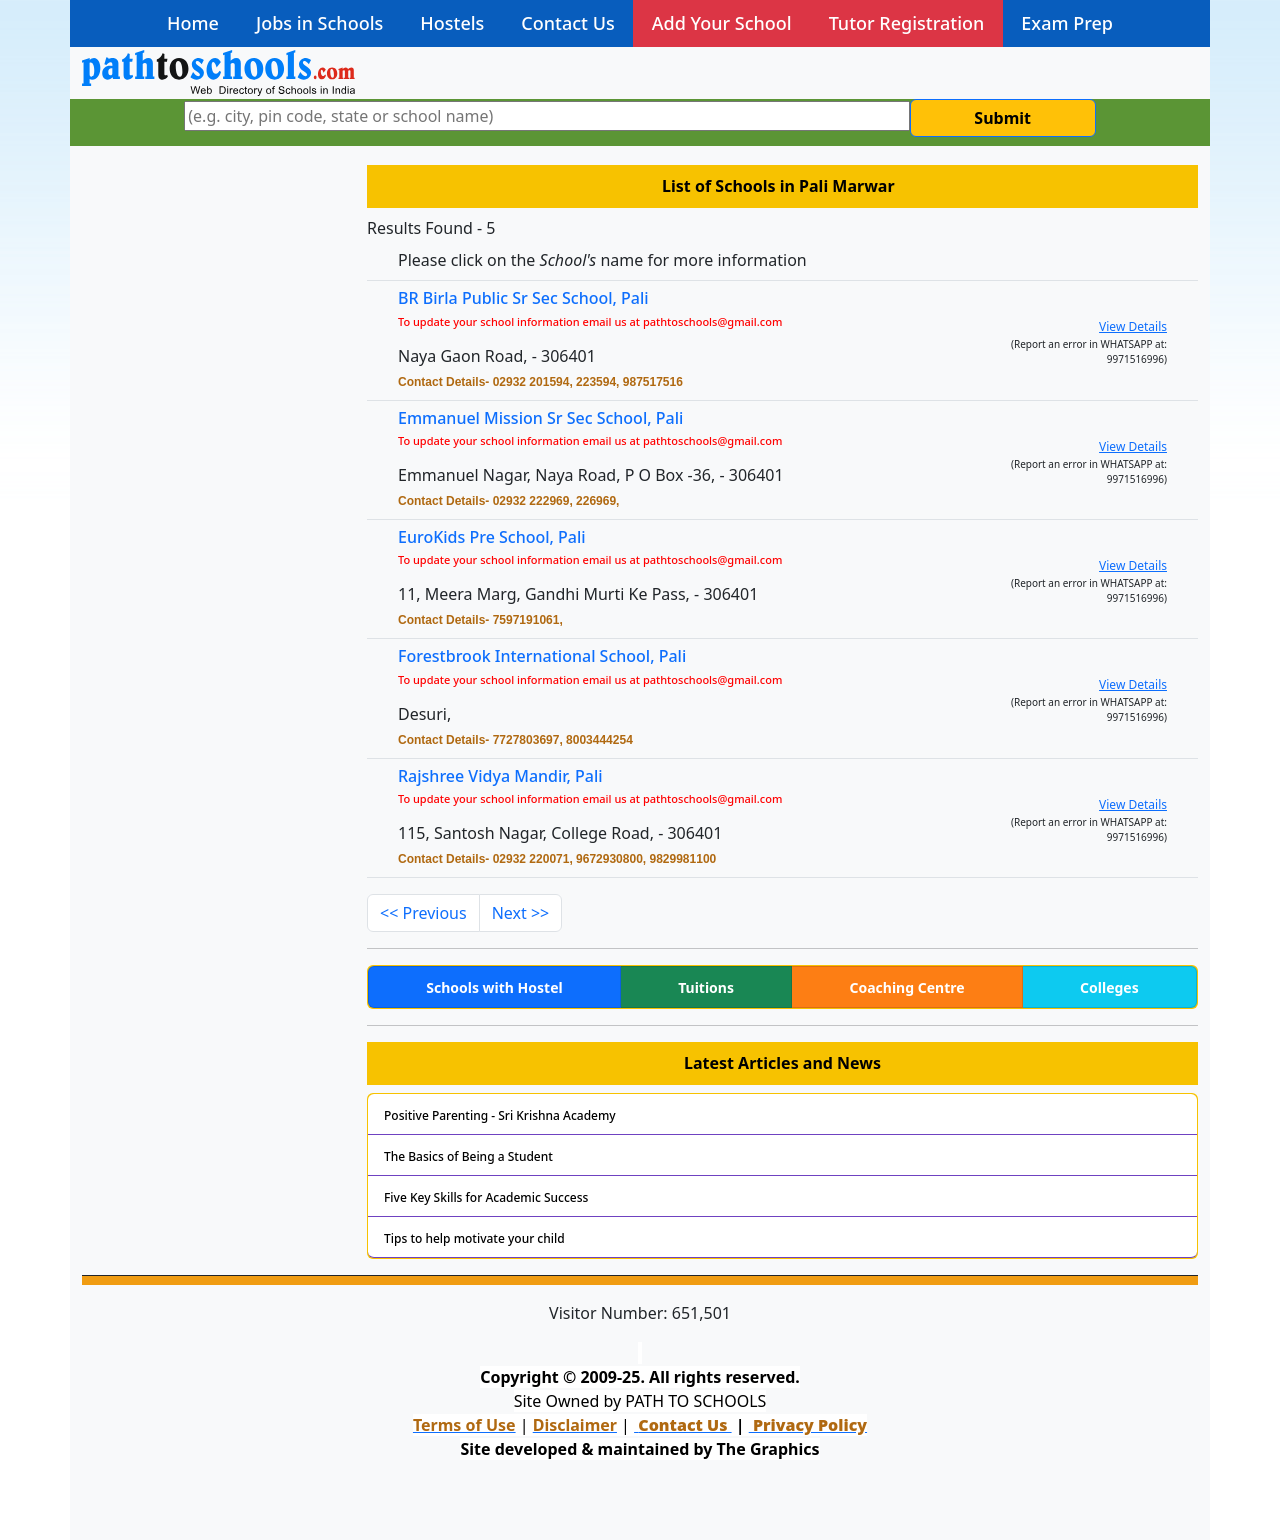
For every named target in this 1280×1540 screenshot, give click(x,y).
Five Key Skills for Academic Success (486, 1197)
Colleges (1109, 987)
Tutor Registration (907, 23)
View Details (1133, 326)
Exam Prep (1067, 23)
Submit (1002, 118)
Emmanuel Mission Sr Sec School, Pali (540, 418)
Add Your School (722, 23)
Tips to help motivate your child (474, 1238)
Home (193, 23)
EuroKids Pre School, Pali (492, 537)
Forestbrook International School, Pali (550, 657)
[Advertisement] (212, 475)
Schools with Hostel (494, 987)
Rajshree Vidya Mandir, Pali (509, 776)
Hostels (452, 23)
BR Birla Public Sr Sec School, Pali (523, 298)
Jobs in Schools (319, 23)
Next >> (521, 913)
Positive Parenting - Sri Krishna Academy (500, 1115)
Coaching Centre (906, 987)
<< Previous (423, 913)
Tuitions (706, 987)
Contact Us (567, 23)
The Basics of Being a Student (468, 1156)
